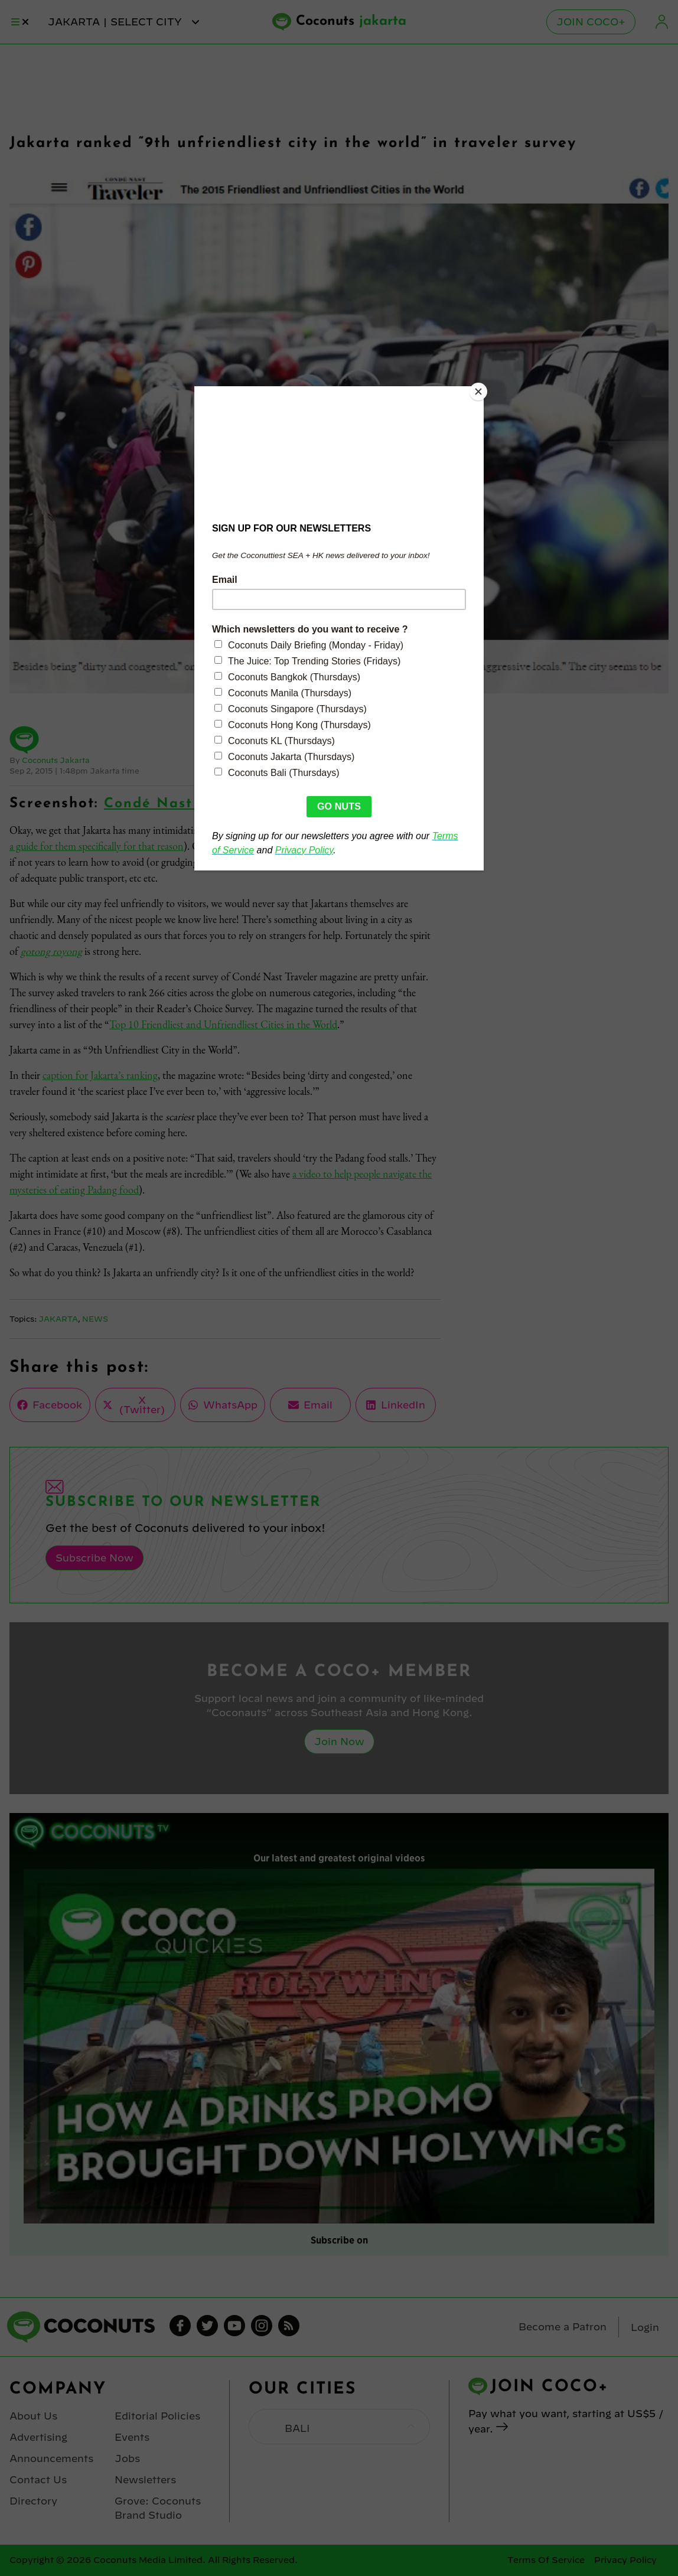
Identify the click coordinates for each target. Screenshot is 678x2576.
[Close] (481, 389)
